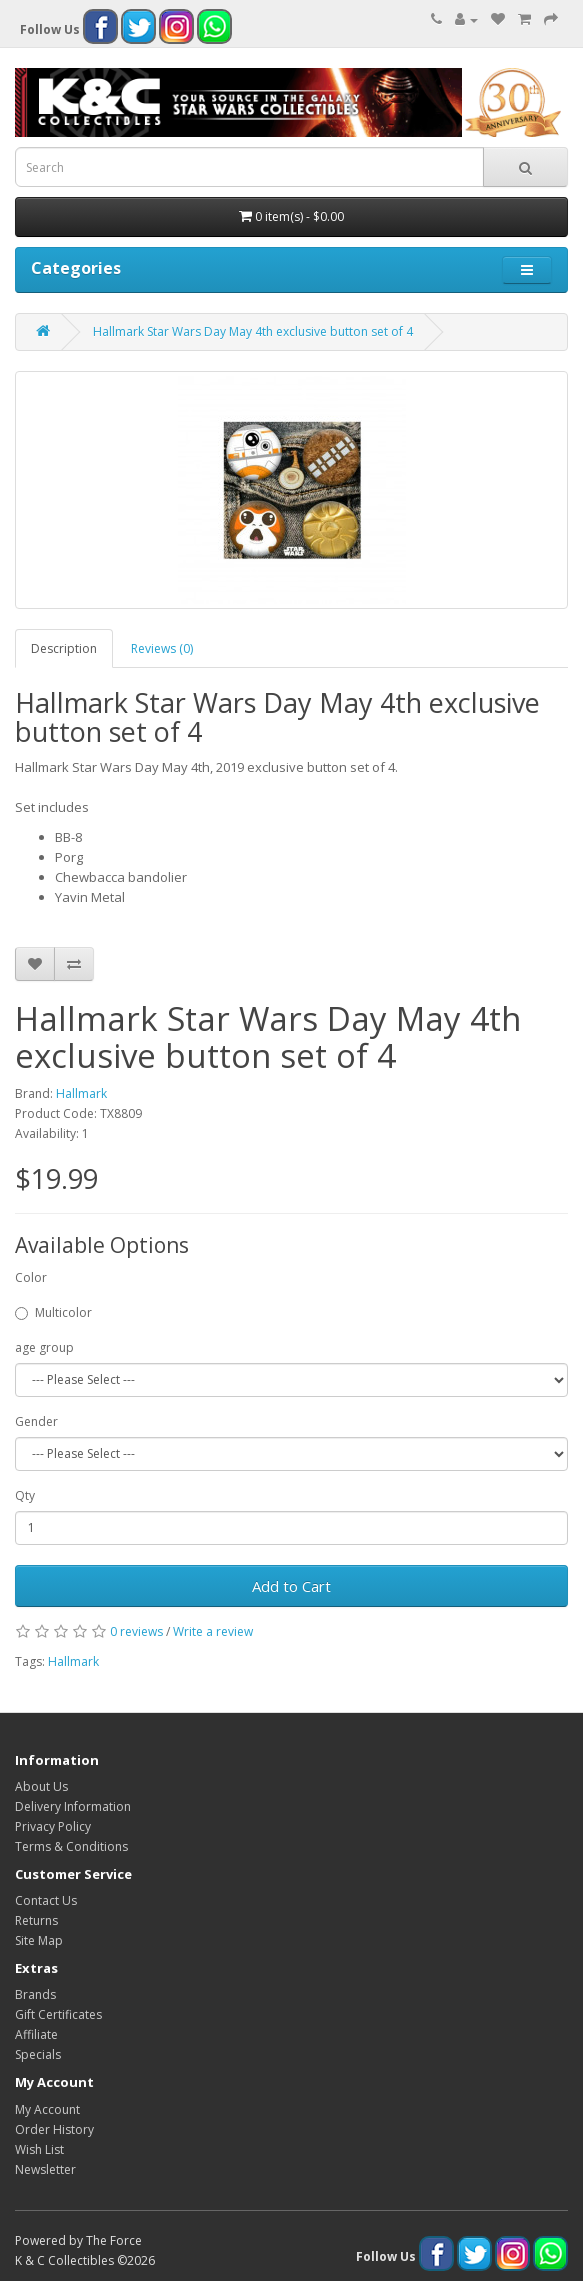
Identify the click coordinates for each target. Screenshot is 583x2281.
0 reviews (136, 1631)
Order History (54, 2129)
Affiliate (36, 2034)
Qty (25, 1495)
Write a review (213, 1631)
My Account (47, 2109)
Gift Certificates (58, 2014)
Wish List (39, 2149)
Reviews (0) (162, 648)
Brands (35, 1994)
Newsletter (45, 2169)
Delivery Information (73, 1806)
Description (64, 648)
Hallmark (81, 1093)
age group (44, 1347)
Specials (38, 2054)
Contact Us (46, 1900)
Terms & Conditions (71, 1846)
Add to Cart (291, 1586)
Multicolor (53, 1312)
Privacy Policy (53, 1826)
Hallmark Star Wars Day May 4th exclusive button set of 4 (253, 331)
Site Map (39, 1940)
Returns (36, 1920)
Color (31, 1277)
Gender (36, 1421)
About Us (41, 1786)
